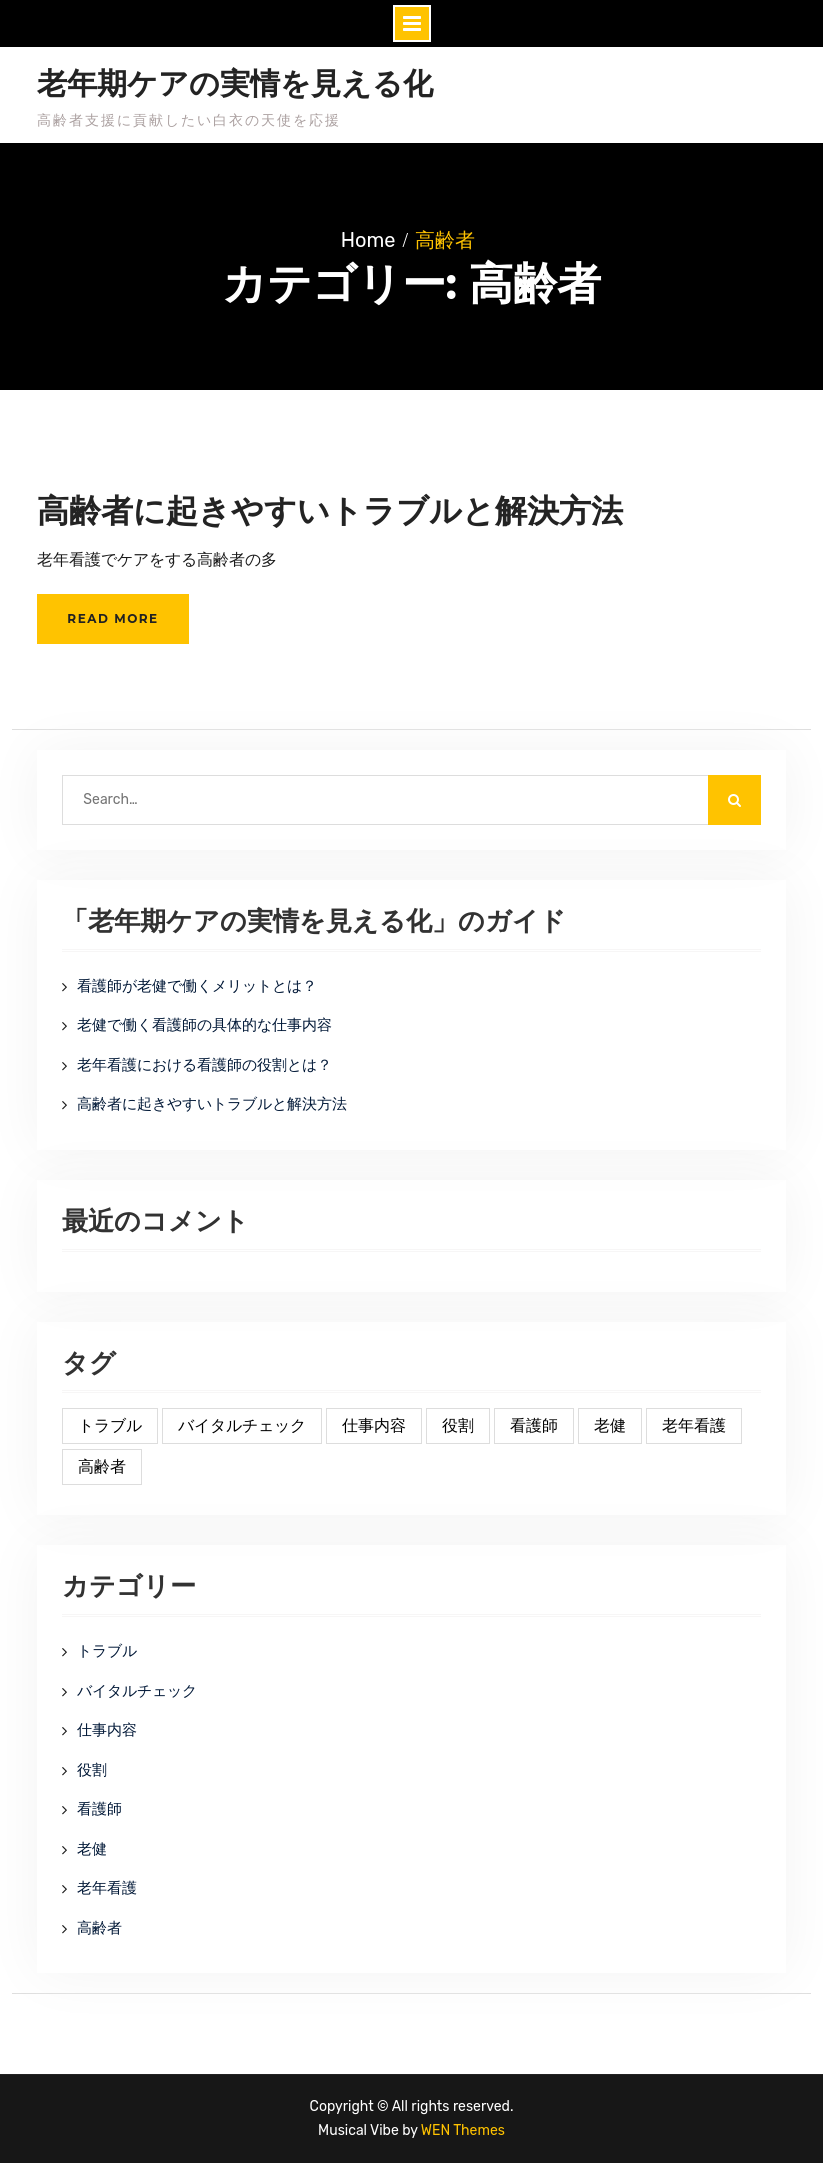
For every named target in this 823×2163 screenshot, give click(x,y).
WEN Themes (463, 2130)
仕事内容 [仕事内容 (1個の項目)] (374, 1425)
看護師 (99, 1809)
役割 (92, 1770)
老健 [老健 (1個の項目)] (610, 1425)
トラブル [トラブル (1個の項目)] (110, 1425)
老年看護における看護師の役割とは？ (204, 1065)
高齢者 (99, 1928)
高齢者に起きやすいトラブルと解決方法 (330, 510)
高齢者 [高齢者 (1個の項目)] (102, 1466)
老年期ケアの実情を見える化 (235, 84)
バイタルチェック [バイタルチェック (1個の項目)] (242, 1425)
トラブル (107, 1651)
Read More (112, 618)
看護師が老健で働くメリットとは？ (197, 986)
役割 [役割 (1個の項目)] (458, 1425)
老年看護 (107, 1888)
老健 (92, 1849)
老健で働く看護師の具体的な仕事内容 (204, 1025)
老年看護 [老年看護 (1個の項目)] (694, 1425)
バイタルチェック (137, 1691)
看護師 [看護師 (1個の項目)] (534, 1425)
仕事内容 (107, 1730)
